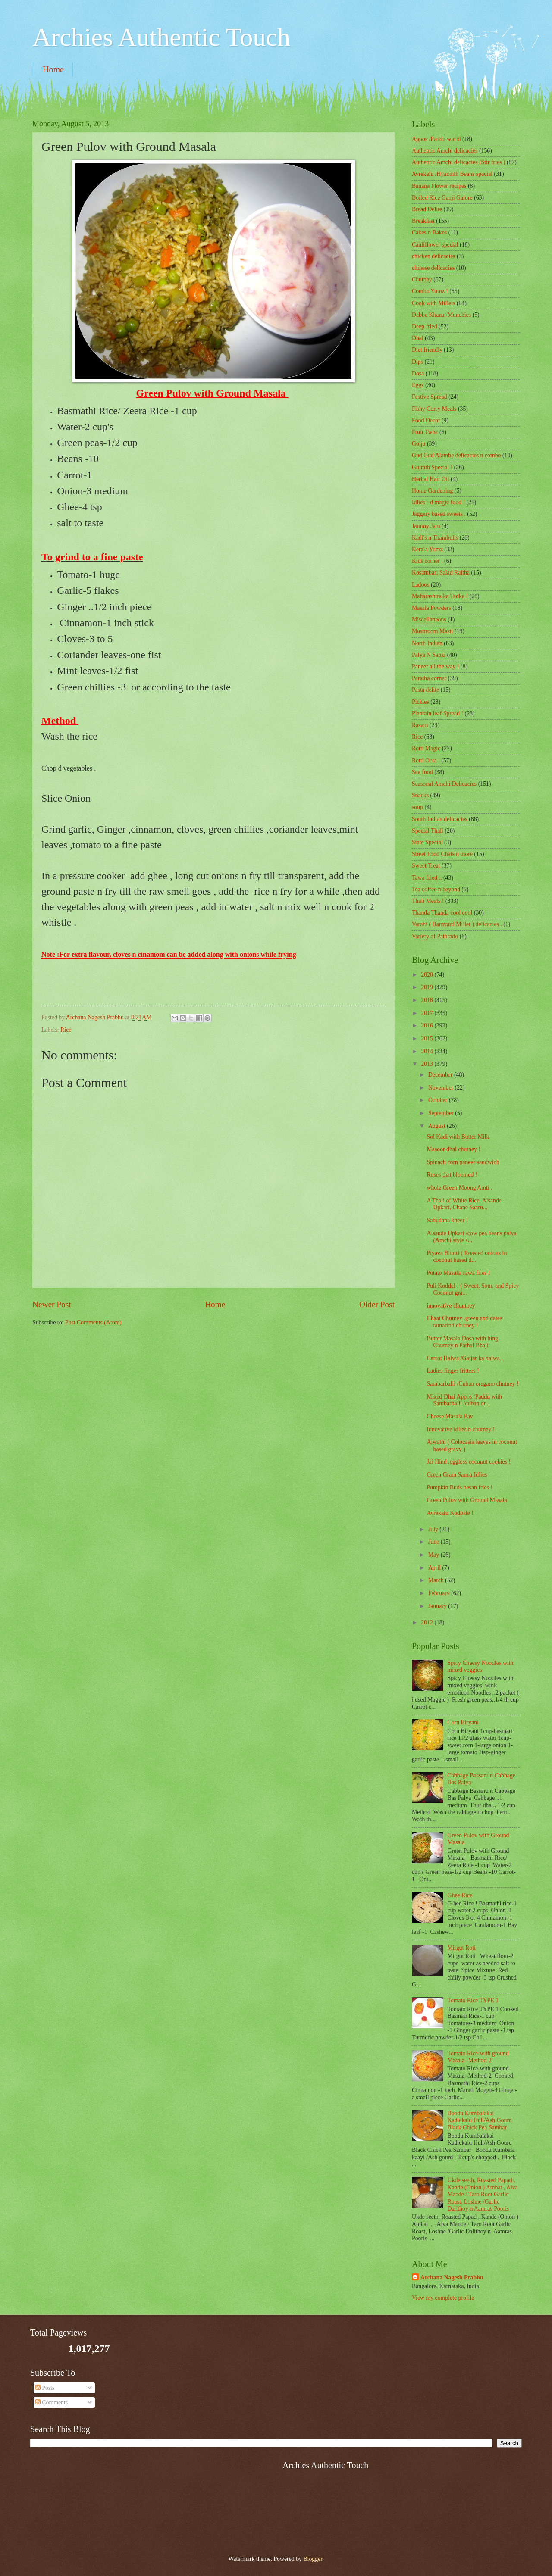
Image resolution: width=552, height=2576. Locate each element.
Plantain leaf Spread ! (437, 713)
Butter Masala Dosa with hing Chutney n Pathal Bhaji (462, 1342)
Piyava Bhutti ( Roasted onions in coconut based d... (467, 1257)
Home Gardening (432, 490)
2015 (427, 1038)
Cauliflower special (435, 244)
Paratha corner (429, 678)
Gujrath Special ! (432, 467)
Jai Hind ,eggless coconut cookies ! (469, 1461)
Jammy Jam (426, 526)
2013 (427, 1064)
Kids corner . (427, 561)
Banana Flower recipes (439, 186)
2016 (427, 1025)
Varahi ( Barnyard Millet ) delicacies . (457, 924)
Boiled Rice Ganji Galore (442, 197)
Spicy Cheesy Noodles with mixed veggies (481, 1667)
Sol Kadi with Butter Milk (458, 1136)
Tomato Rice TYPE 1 (473, 2000)
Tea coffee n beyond (436, 889)
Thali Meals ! (428, 901)
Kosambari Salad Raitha (441, 572)
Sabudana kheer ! (447, 1220)
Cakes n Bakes (429, 232)
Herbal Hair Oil (430, 479)
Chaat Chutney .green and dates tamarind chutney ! (464, 1322)
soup (417, 807)
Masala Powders (431, 608)
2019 (427, 987)
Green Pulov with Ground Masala (467, 1500)
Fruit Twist (425, 432)
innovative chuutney (451, 1305)
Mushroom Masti (432, 631)
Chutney (422, 279)
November (441, 1087)
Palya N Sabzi (428, 655)
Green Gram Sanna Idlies (457, 1474)
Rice (65, 1030)
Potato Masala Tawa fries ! (458, 1273)
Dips (417, 362)
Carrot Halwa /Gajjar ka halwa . (464, 1358)
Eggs (418, 385)
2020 (427, 974)
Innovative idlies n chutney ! (461, 1429)
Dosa (418, 373)
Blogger (312, 2559)
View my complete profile (443, 2298)
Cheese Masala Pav (450, 1416)
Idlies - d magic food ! (438, 502)
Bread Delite (427, 209)
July (433, 1529)
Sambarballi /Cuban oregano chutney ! (472, 1383)
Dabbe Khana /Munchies (441, 315)
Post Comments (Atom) (93, 1322)
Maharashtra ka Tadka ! (440, 596)
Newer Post (51, 1304)
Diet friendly (427, 350)
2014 (427, 1051)
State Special (427, 842)
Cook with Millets (433, 303)
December (441, 1074)
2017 (427, 1013)
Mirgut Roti (462, 1948)
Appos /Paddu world (436, 139)
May (434, 1555)
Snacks (420, 795)
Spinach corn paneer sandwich (463, 1162)
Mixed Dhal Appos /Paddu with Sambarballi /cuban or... (464, 1400)
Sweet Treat (426, 865)
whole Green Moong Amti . (459, 1187)
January (438, 1606)
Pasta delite (425, 690)
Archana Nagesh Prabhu (451, 2277)
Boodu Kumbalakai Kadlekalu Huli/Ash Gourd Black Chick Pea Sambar (480, 2120)
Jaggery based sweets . (439, 514)
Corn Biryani (463, 1722)
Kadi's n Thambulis (435, 537)
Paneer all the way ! (435, 666)
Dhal (417, 338)
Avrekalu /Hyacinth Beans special (452, 174)
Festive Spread (429, 396)
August (437, 1126)
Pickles (420, 702)
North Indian (427, 643)
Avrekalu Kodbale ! (450, 1513)
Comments (51, 2402)
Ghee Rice (460, 1895)
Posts (45, 2388)
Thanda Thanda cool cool (442, 912)
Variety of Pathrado (435, 936)
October (438, 1100)
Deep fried (424, 326)
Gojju (418, 443)
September (441, 1113)
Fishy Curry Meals (434, 409)
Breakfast (423, 221)
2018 (427, 1000)
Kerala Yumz (427, 549)
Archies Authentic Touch (161, 37)
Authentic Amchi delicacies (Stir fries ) (458, 162)
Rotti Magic (426, 748)
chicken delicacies (433, 256)
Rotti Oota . (426, 760)
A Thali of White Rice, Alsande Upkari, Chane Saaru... (464, 1204)
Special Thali (427, 830)
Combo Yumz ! (430, 291)
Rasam (420, 725)
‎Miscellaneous (429, 619)
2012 (427, 1622)
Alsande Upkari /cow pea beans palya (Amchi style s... (471, 1237)
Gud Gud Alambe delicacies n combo (456, 455)
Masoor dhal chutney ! (453, 1149)
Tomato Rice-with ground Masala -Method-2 (478, 2057)
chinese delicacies (433, 268)
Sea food (422, 772)
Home (53, 69)
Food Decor (426, 420)
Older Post (377, 1304)
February (439, 1593)
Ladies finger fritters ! (453, 1371)
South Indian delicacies (439, 819)
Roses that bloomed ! (452, 1174)
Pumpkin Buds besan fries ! (459, 1487)
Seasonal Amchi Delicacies (444, 784)
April (435, 1567)
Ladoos (421, 584)
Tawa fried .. (427, 877)
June (434, 1542)
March (436, 1580)
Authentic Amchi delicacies (444, 150)
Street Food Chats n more (442, 854)
